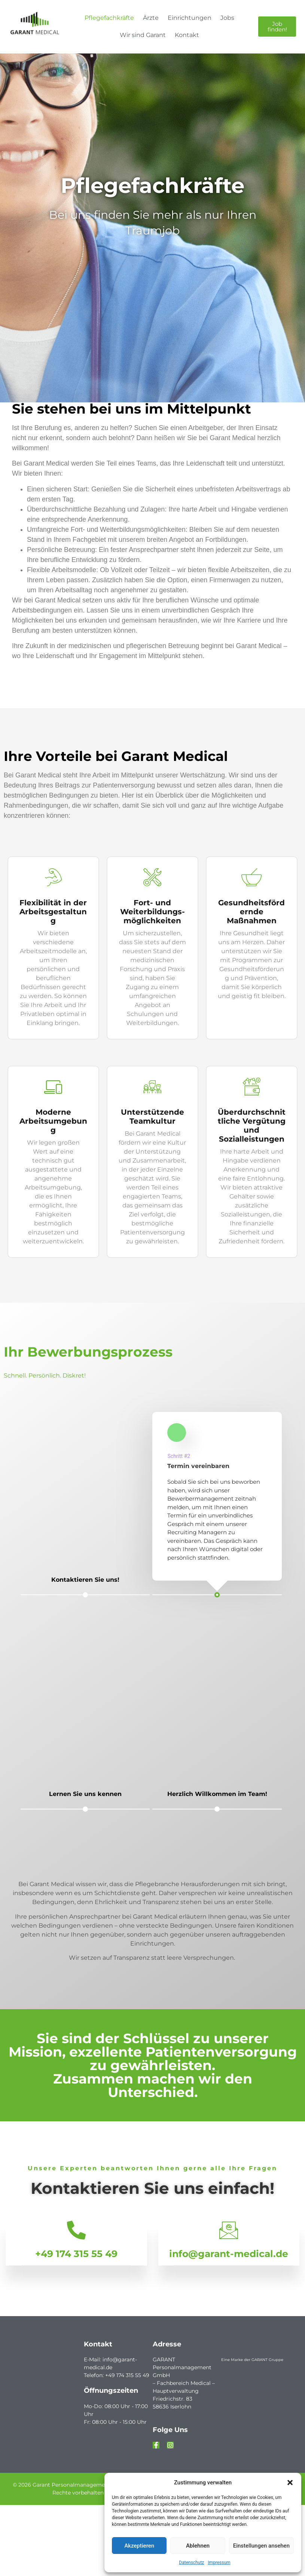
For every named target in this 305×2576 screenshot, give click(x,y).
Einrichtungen (189, 17)
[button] (290, 2482)
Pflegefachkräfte (109, 17)
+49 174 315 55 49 (76, 2253)
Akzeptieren (139, 2545)
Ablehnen (198, 2545)
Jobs (227, 17)
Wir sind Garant (143, 35)
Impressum (219, 2562)
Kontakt (187, 35)
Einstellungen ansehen (261, 2545)
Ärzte (151, 17)
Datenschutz (191, 2562)
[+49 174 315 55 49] (76, 2229)
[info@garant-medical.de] (228, 2229)
